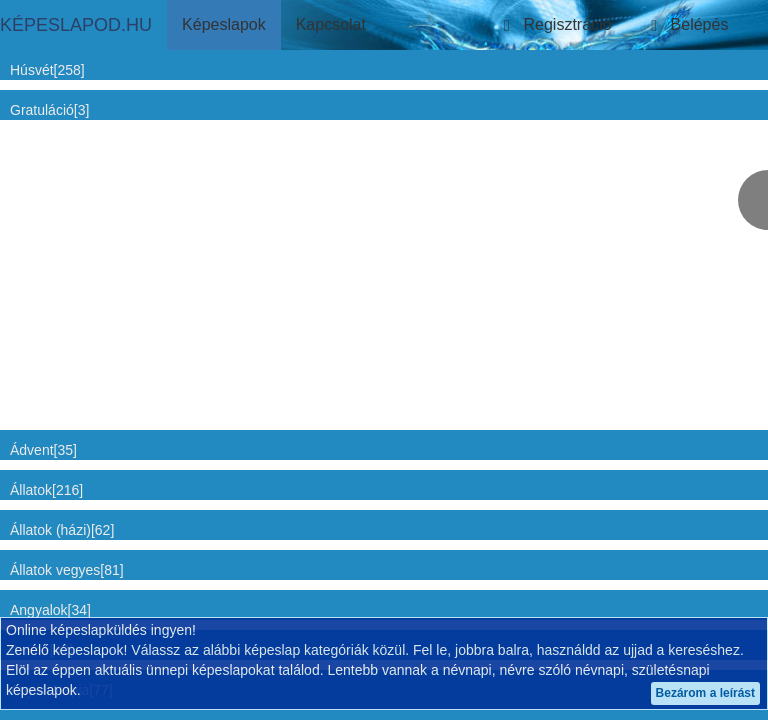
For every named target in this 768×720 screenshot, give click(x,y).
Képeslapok (224, 24)
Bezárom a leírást (705, 693)
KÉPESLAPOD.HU (76, 25)
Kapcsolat (331, 24)
